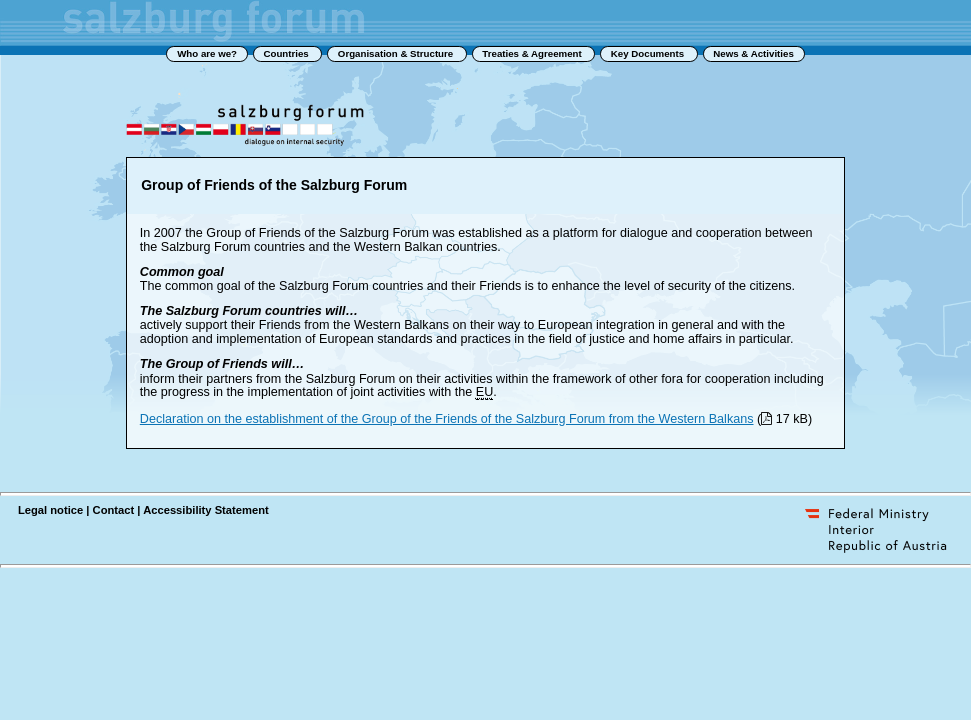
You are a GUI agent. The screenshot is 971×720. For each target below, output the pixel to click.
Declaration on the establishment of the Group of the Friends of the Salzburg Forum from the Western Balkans (447, 419)
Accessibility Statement (206, 510)
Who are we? (207, 53)
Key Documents (649, 53)
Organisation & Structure (397, 53)
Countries (287, 53)
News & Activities (753, 53)
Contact (114, 510)
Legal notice (50, 510)
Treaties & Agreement (533, 53)
